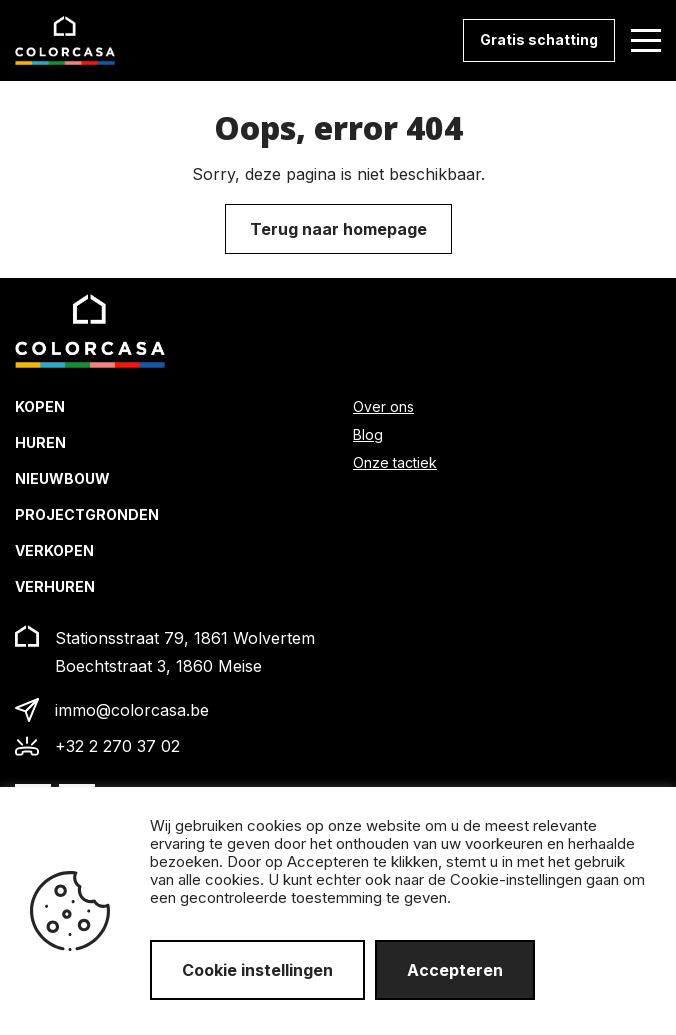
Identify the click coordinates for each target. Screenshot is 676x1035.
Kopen (40, 406)
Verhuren (55, 586)
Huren (40, 442)
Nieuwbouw (62, 478)
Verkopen (54, 550)
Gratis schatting (539, 39)
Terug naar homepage (338, 229)
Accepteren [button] (455, 970)
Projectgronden (87, 514)
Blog (368, 434)
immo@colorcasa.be (132, 710)
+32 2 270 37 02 (117, 746)
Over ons (383, 406)
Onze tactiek (395, 462)
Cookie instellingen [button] (257, 970)
